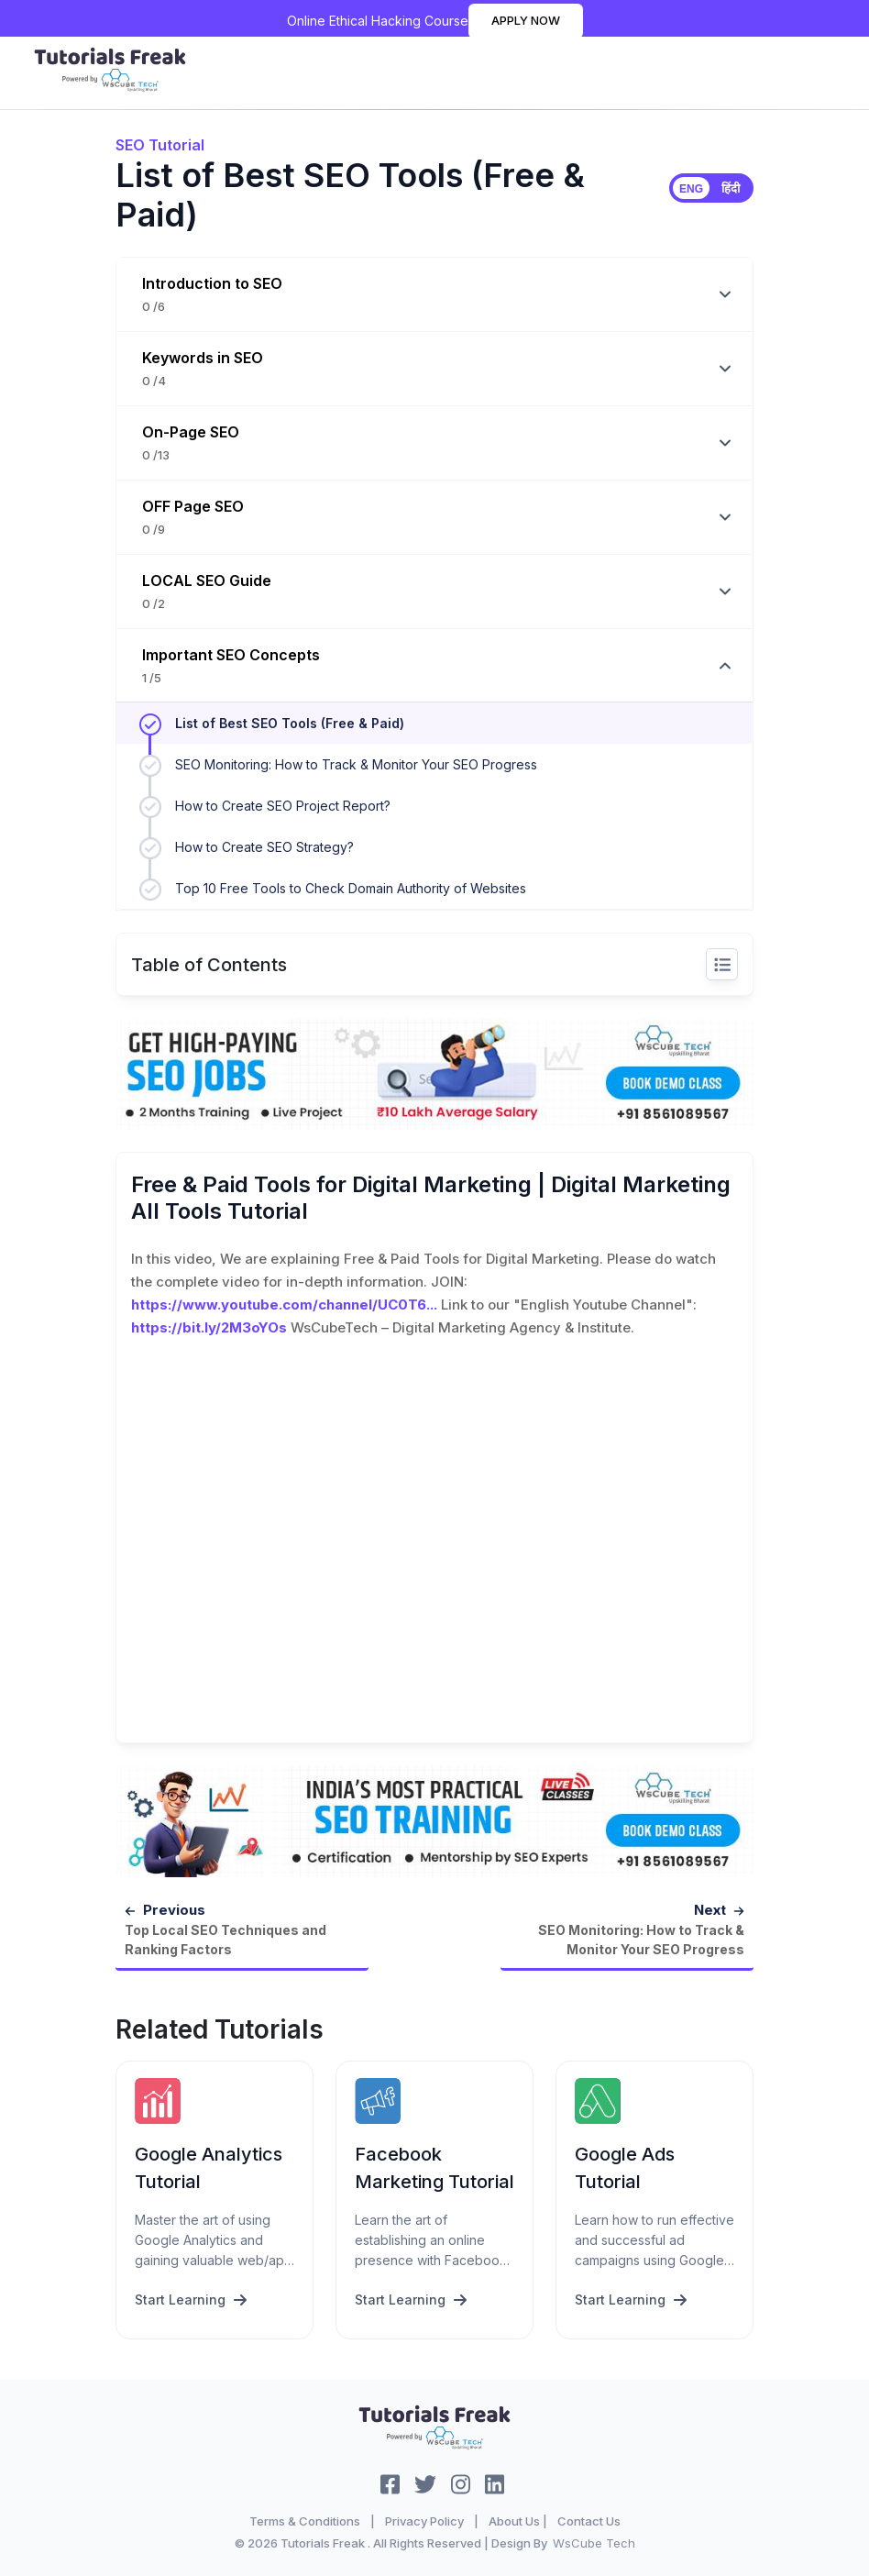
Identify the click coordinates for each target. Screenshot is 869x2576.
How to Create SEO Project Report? (282, 805)
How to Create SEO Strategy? (264, 847)
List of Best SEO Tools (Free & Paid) (289, 723)
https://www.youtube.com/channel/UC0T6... (284, 1304)
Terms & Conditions (304, 2521)
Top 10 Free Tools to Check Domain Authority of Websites (350, 888)
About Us (514, 2521)
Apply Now (525, 20)
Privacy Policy (424, 2521)
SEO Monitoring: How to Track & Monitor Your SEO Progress (356, 764)
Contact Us (589, 2521)
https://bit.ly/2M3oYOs (209, 1327)
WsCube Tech (594, 2543)
